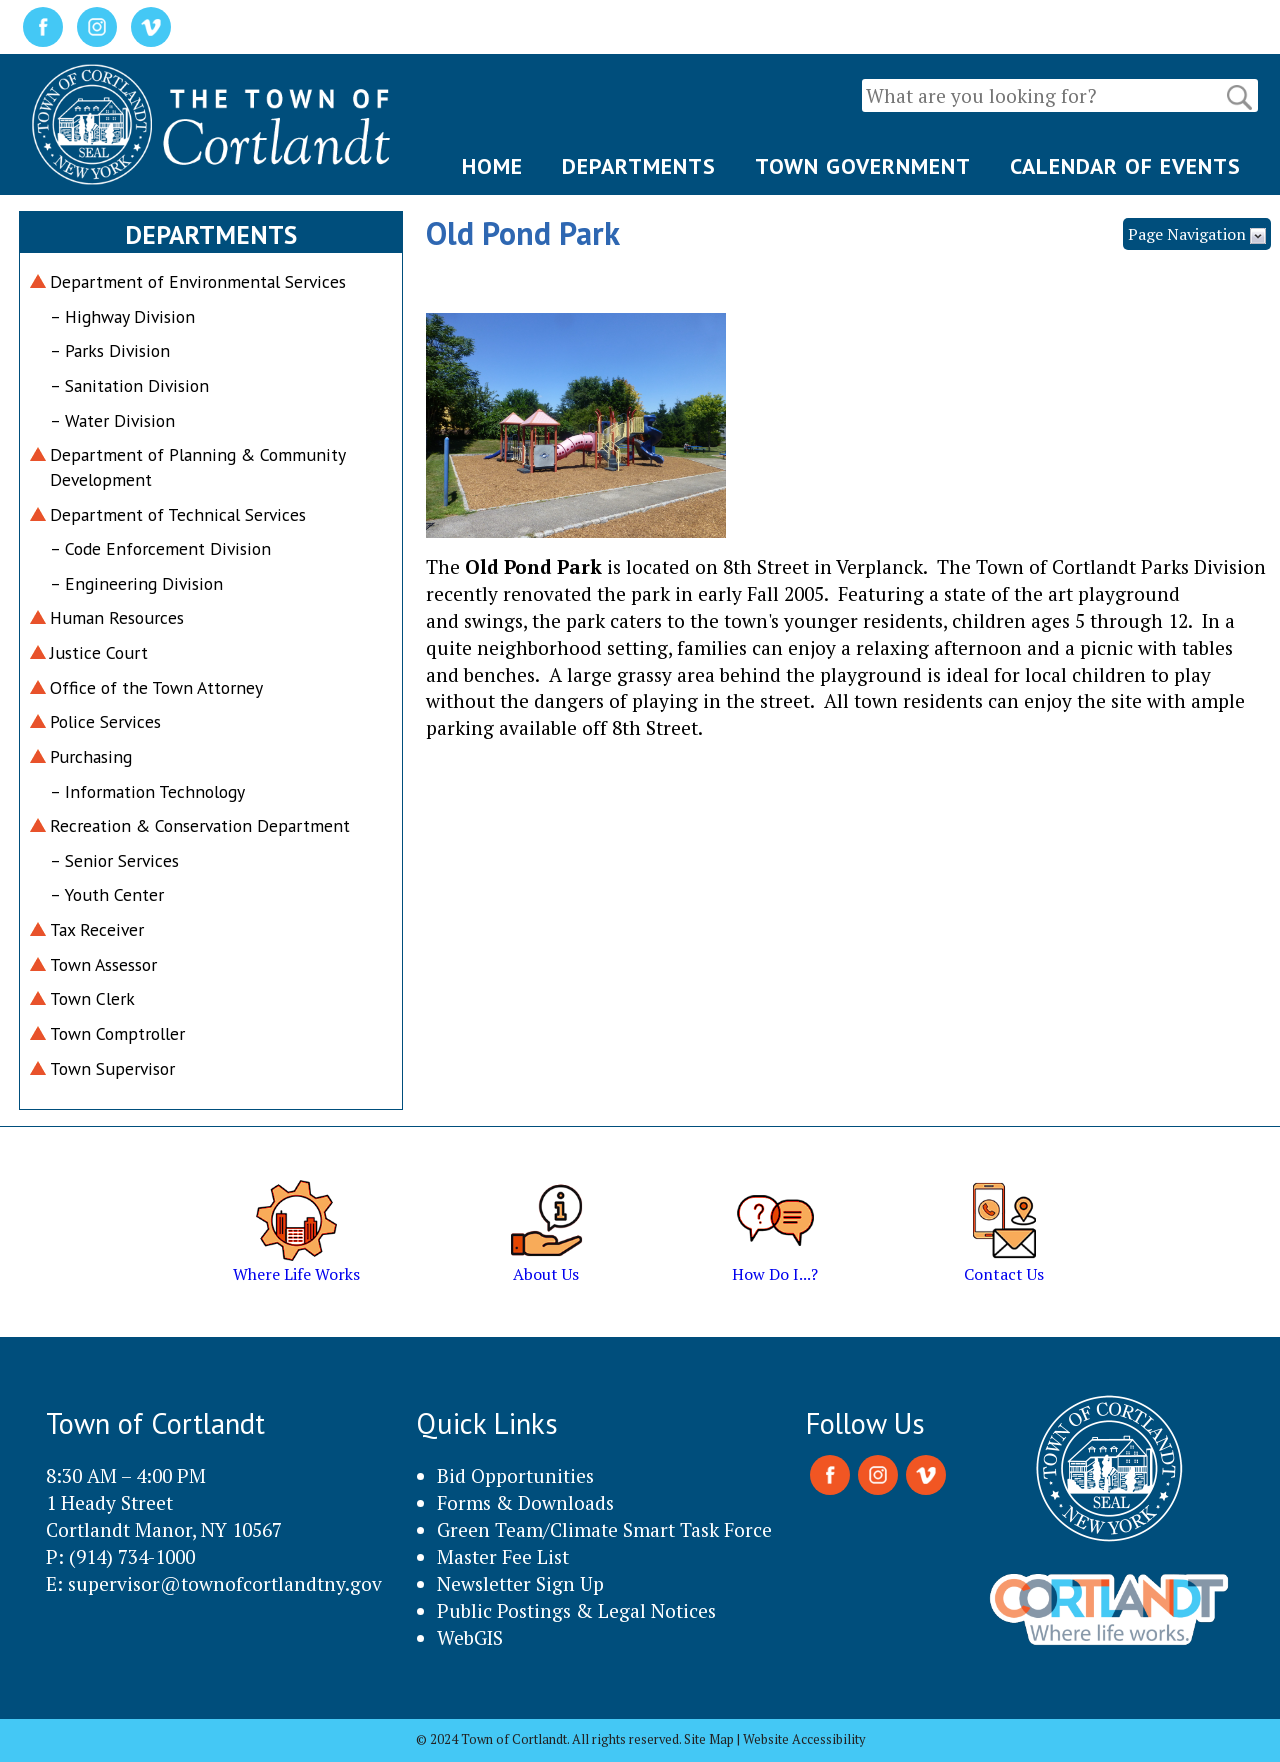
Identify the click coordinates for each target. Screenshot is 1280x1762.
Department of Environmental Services (198, 281)
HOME (492, 166)
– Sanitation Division (129, 385)
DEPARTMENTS (639, 166)
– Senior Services (114, 860)
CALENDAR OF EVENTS (1125, 166)
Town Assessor (103, 964)
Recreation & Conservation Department (200, 825)
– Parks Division (110, 350)
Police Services (105, 721)
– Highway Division (122, 316)
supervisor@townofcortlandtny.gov (225, 1583)
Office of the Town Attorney (156, 687)
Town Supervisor (112, 1068)
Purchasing (91, 756)
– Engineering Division (136, 583)
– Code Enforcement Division (160, 548)
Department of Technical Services (178, 514)
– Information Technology (147, 791)
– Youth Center (107, 894)
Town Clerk (92, 998)
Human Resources (117, 617)
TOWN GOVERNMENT (863, 166)
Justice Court (99, 652)
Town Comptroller (117, 1033)
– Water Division (112, 420)
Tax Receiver (97, 929)
